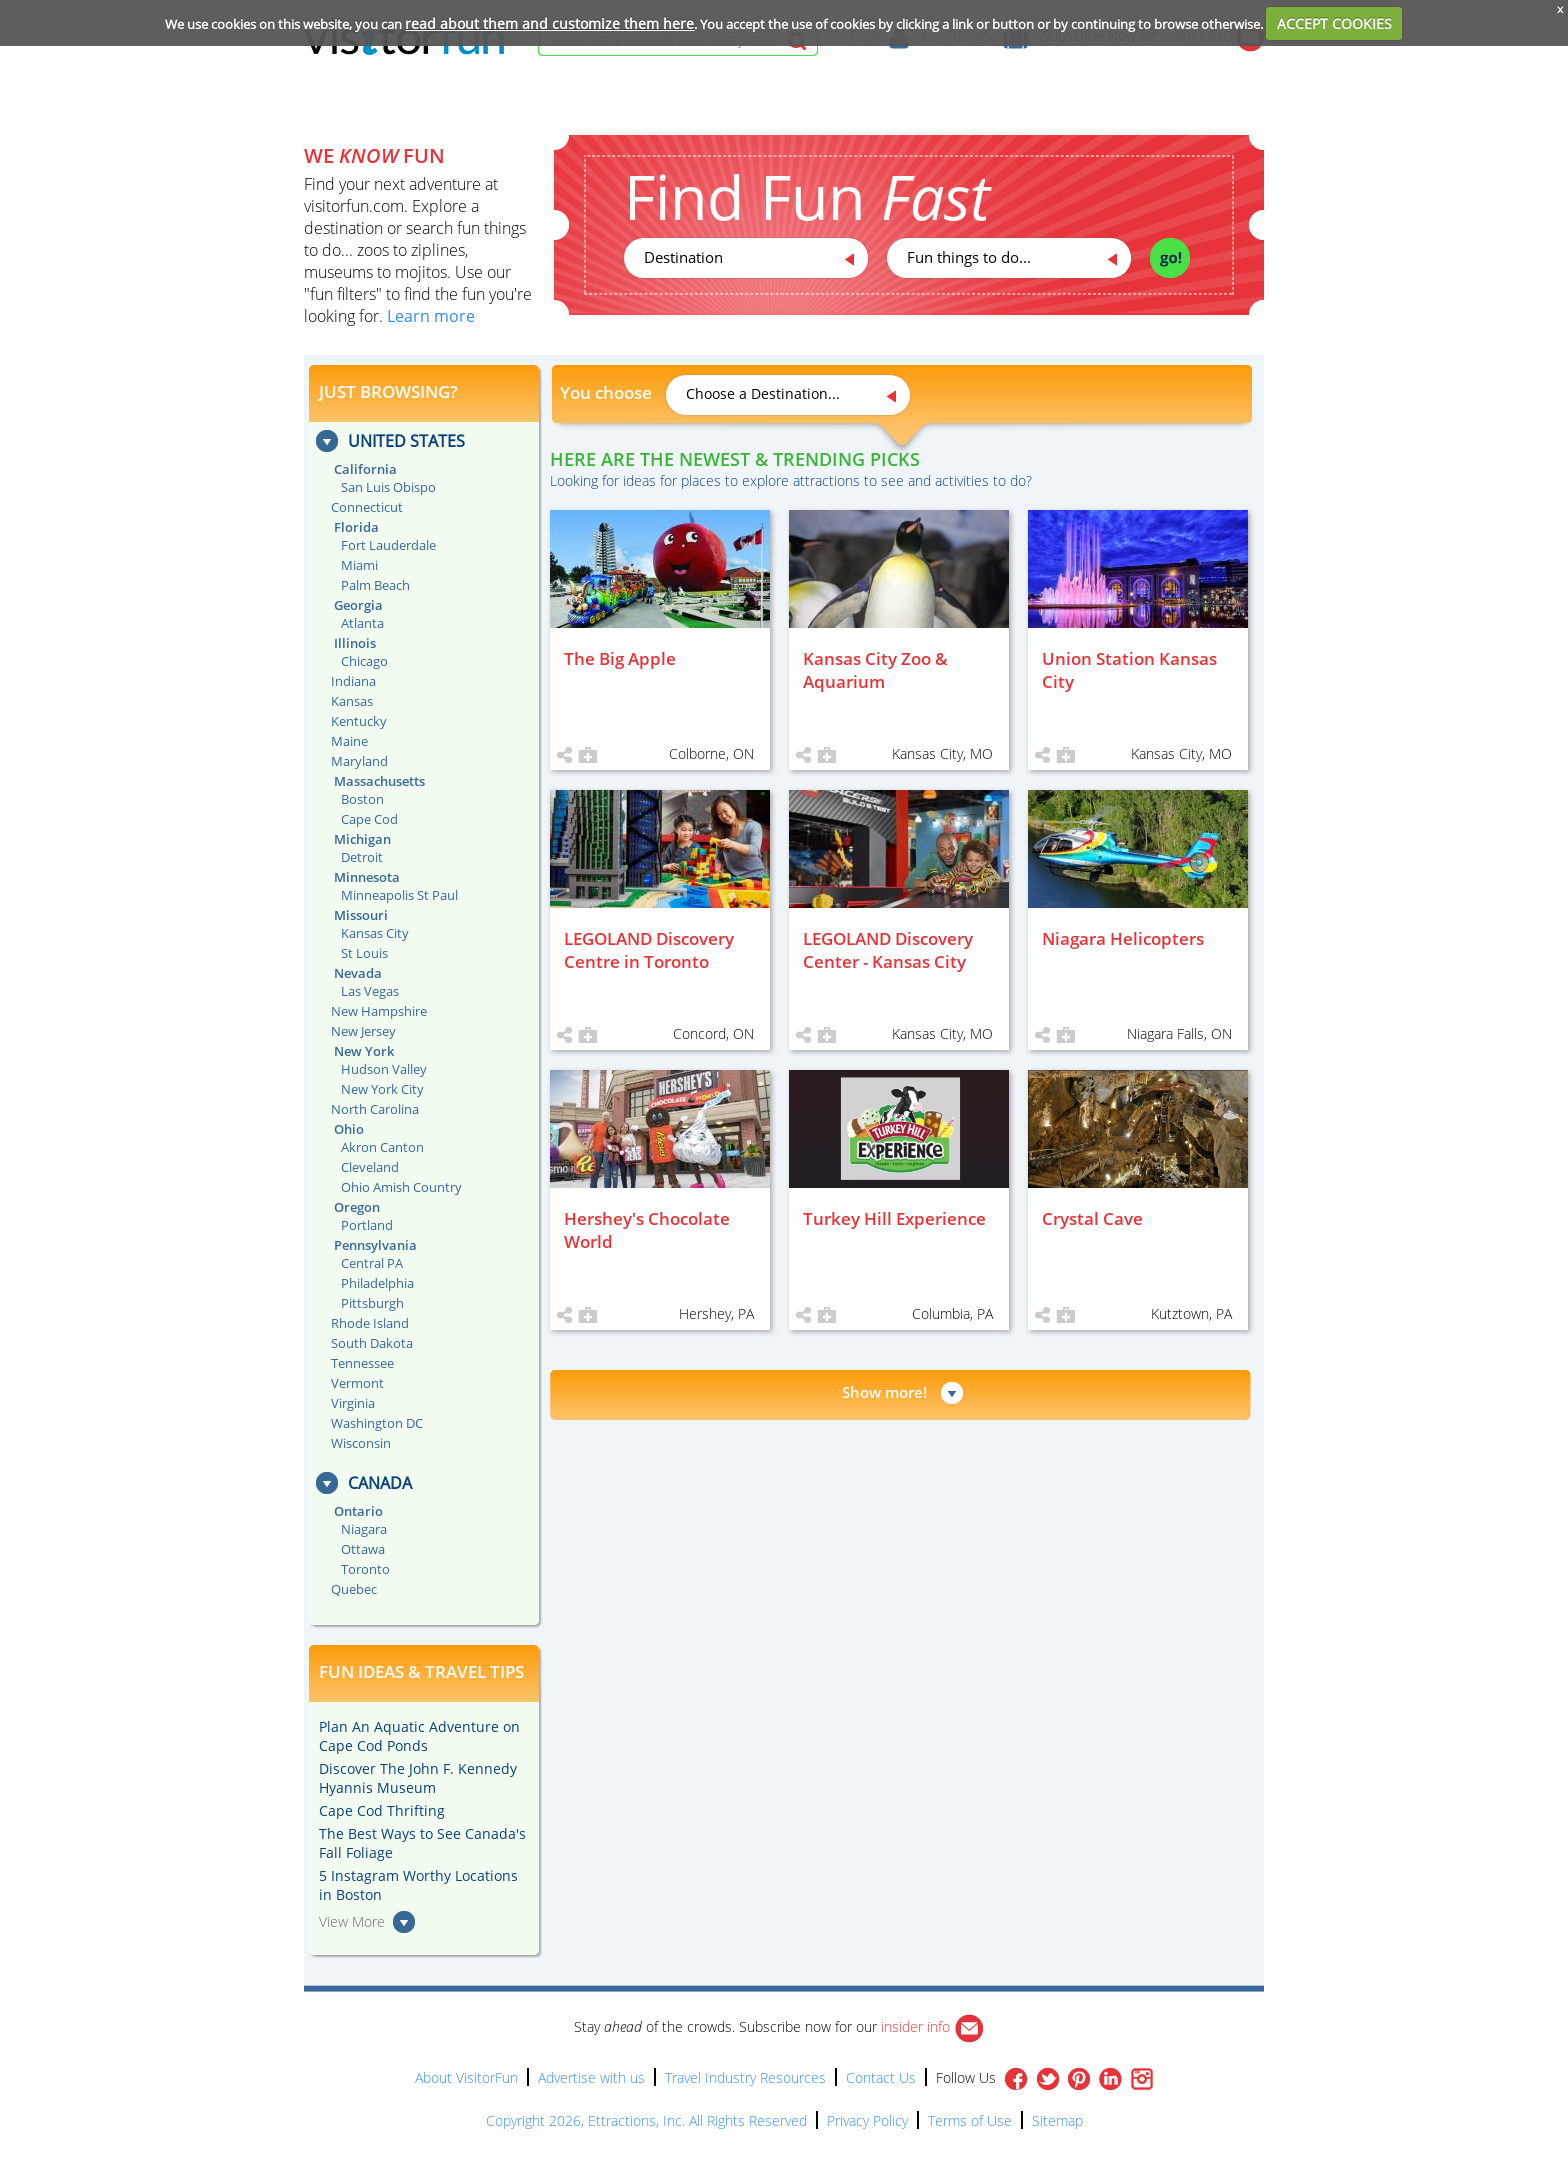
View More (352, 1921)
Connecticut (367, 507)
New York (364, 1051)
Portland (367, 1225)
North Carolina (375, 1109)
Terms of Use (970, 2120)
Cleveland (370, 1167)
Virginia (353, 1403)
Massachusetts (379, 781)
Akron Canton (382, 1147)
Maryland (359, 761)
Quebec (354, 1589)
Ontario (358, 1511)
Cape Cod (369, 819)
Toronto (365, 1569)
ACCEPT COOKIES (1334, 23)
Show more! (884, 1392)
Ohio (349, 1129)
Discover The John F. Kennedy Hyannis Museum (418, 1778)
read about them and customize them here (549, 23)
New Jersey (363, 1031)
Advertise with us (591, 2077)
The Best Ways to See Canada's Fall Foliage (422, 1843)
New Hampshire (379, 1011)
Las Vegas (370, 991)
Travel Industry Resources (745, 2077)
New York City (382, 1089)
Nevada (358, 973)
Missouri (361, 915)
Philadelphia (377, 1283)
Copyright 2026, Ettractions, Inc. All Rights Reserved (646, 2120)
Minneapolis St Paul (399, 895)
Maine (349, 741)
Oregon (357, 1207)
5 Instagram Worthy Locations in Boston (418, 1885)
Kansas (352, 701)
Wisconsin (361, 1443)
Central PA (372, 1263)
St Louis (364, 953)
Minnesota (367, 877)
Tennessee (362, 1363)
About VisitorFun (466, 2077)
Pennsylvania (375, 1245)
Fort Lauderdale (388, 545)
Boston (362, 799)
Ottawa (363, 1549)
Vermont (357, 1383)
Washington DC (377, 1423)
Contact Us (881, 2077)
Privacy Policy (867, 2120)
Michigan (362, 839)
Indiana (353, 681)
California (365, 469)
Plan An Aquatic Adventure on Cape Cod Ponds (419, 1736)
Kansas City (375, 933)
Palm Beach (375, 585)
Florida (356, 527)
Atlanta (362, 623)
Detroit (362, 857)
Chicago (364, 661)
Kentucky (359, 721)
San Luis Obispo (388, 487)
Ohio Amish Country (401, 1187)
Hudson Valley (384, 1069)
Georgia (358, 605)
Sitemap (1057, 2120)
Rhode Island (370, 1323)
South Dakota (372, 1343)
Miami (359, 565)
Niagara (364, 1529)
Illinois (355, 643)
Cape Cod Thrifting (382, 1810)
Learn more (431, 316)
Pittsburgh (372, 1303)
